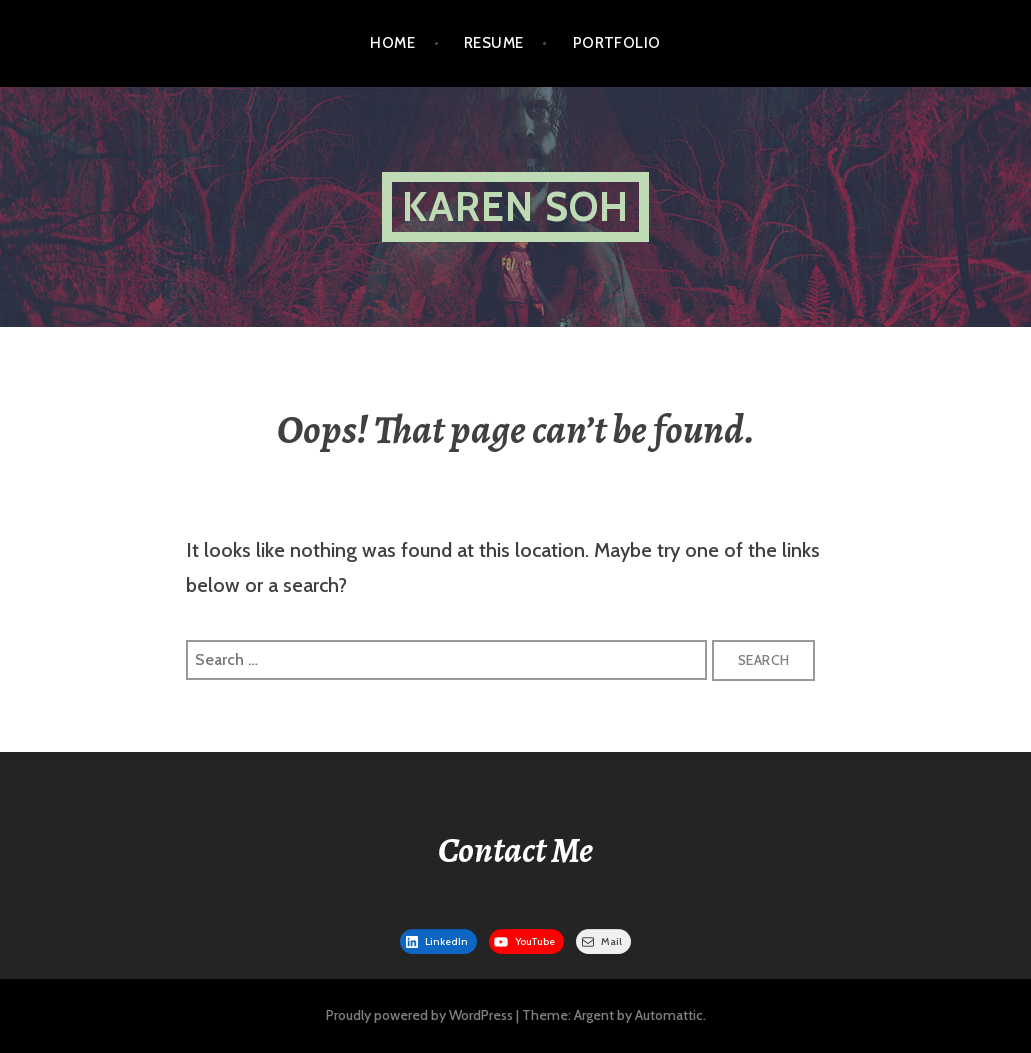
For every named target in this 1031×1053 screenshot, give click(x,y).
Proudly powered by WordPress (419, 1015)
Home (392, 43)
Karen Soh (516, 206)
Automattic (669, 1015)
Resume (494, 43)
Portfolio (617, 43)
